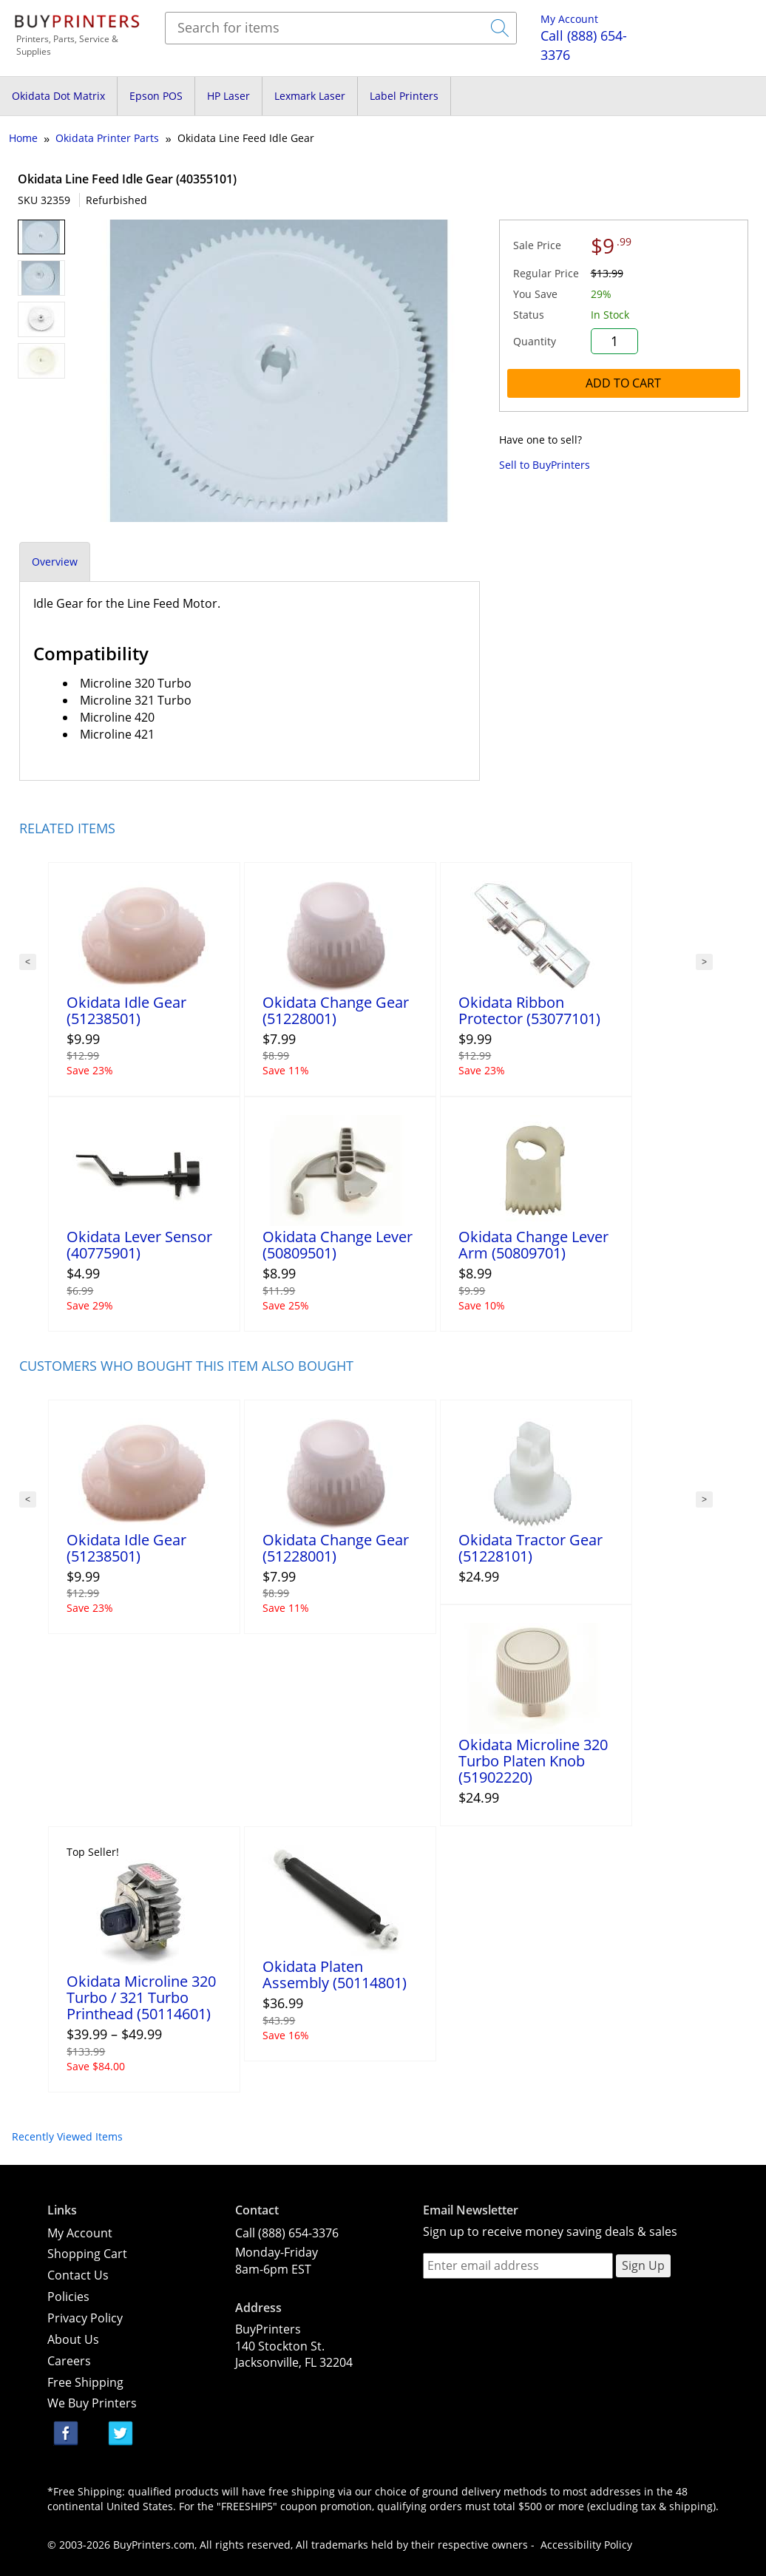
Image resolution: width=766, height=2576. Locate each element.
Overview (55, 562)
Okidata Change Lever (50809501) (337, 1245)
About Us (73, 2339)
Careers (69, 2361)
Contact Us (78, 2275)
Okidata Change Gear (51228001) (335, 1010)
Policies (68, 2296)
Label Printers (404, 96)
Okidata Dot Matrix (58, 96)
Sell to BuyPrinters (544, 465)
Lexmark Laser (309, 96)
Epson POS (156, 96)
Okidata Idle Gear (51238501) (126, 1010)
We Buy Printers (92, 2403)
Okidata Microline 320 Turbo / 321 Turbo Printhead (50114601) (141, 1997)
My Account (569, 19)
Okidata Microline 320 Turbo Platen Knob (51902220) (533, 1761)
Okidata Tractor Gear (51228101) (530, 1548)
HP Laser (228, 96)
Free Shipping (85, 2382)
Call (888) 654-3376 (287, 2233)
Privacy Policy (85, 2318)
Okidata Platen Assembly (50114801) (334, 1974)
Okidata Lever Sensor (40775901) (139, 1245)
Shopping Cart (87, 2253)
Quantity (534, 341)
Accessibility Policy (586, 2545)
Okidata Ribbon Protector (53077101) (529, 1010)
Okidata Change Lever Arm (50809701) (533, 1245)
